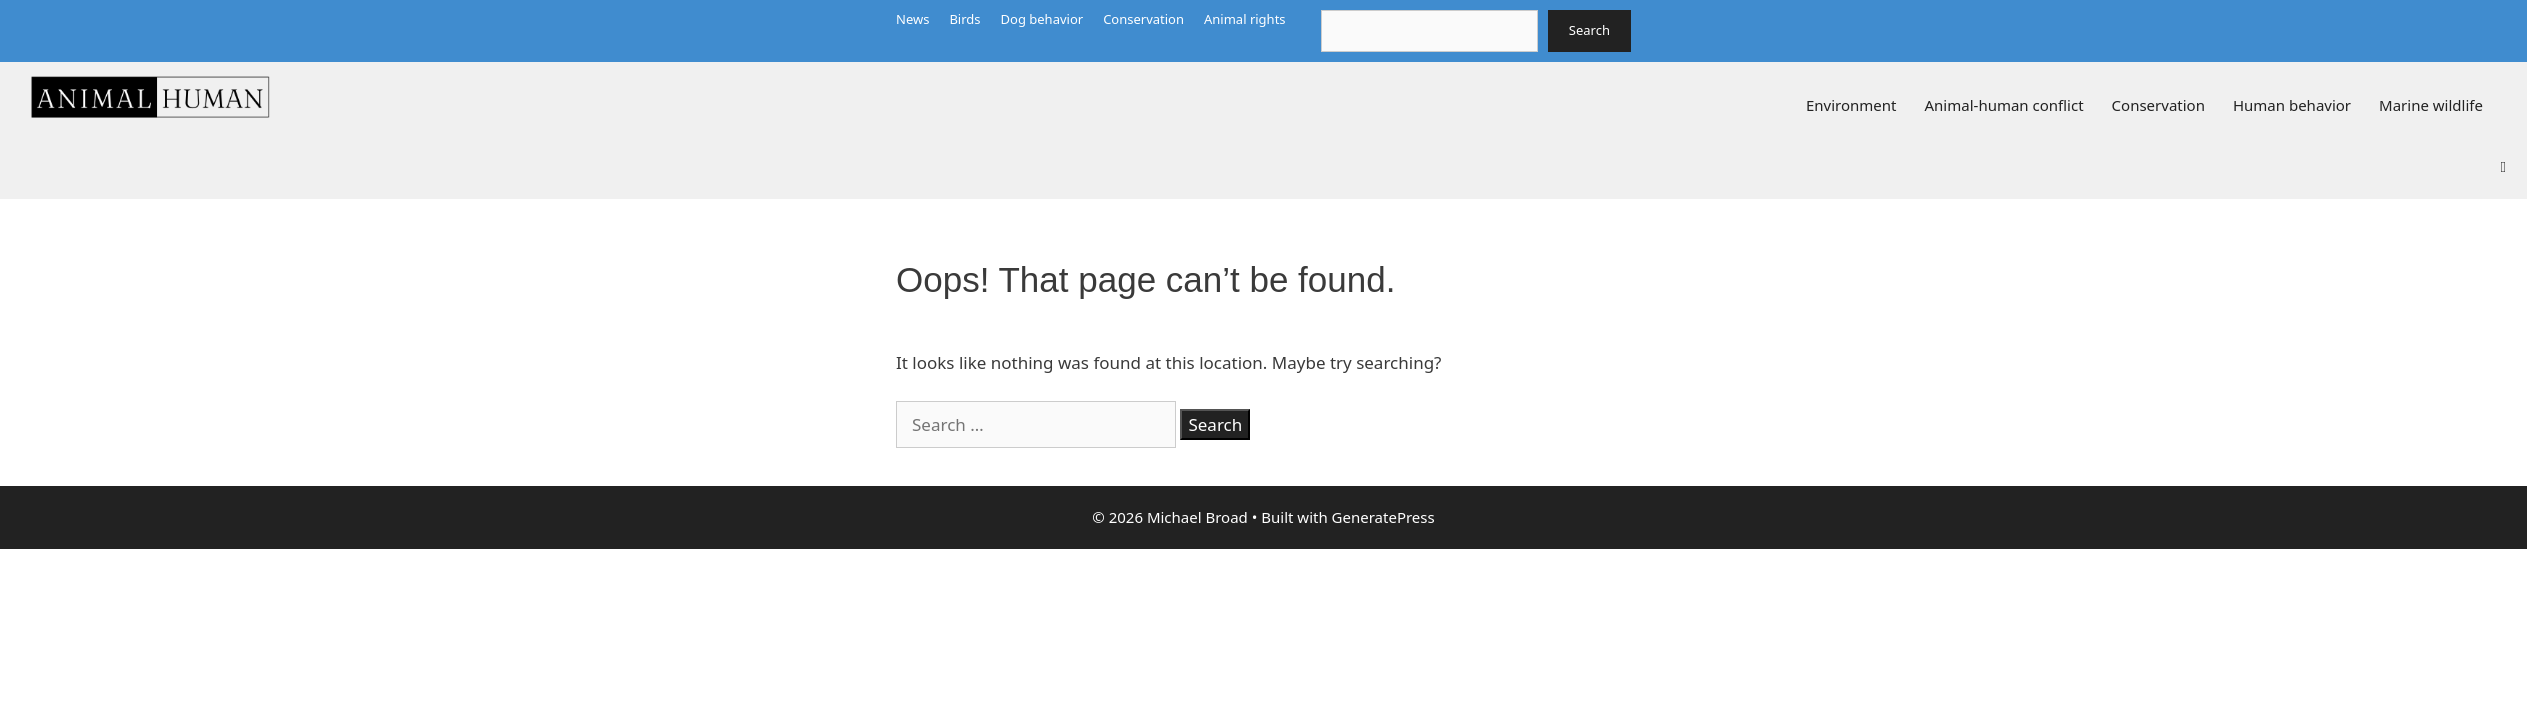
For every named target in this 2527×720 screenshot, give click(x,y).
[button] (2503, 165)
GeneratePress (1383, 517)
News (912, 19)
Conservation (1143, 19)
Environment (1851, 105)
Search (1589, 30)
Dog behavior (1042, 19)
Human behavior (2292, 105)
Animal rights (1245, 19)
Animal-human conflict (2004, 105)
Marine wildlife (2431, 105)
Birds (964, 19)
